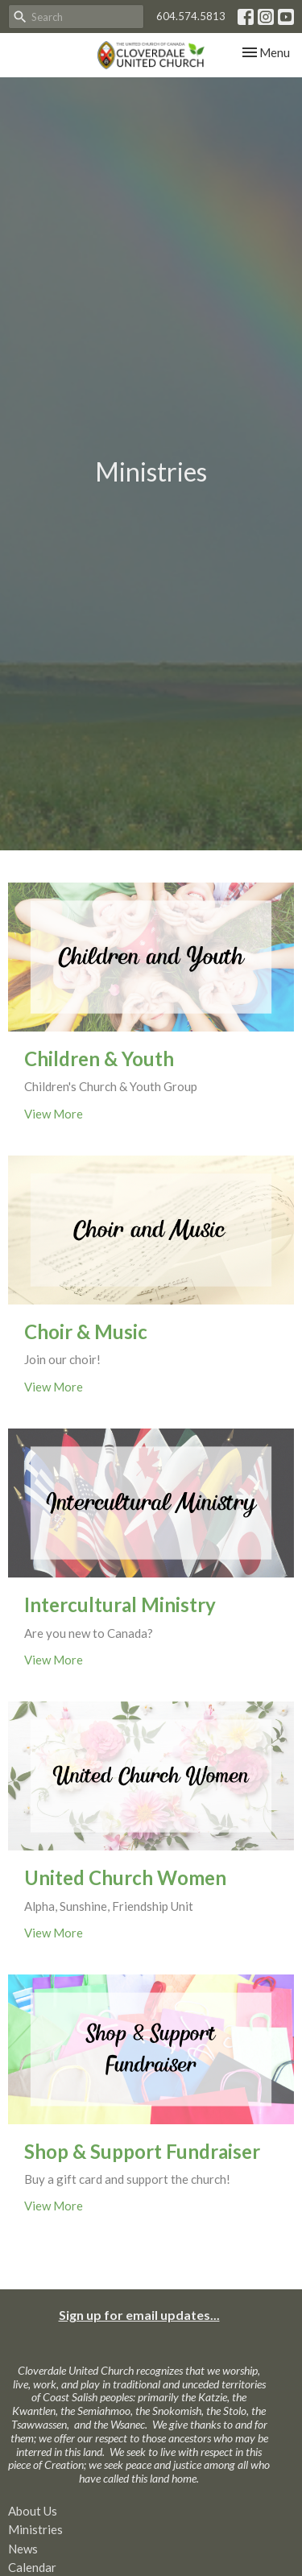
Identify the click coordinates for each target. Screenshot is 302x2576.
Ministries (35, 2529)
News (23, 2548)
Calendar (32, 2567)
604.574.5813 (190, 16)
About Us (32, 2511)
